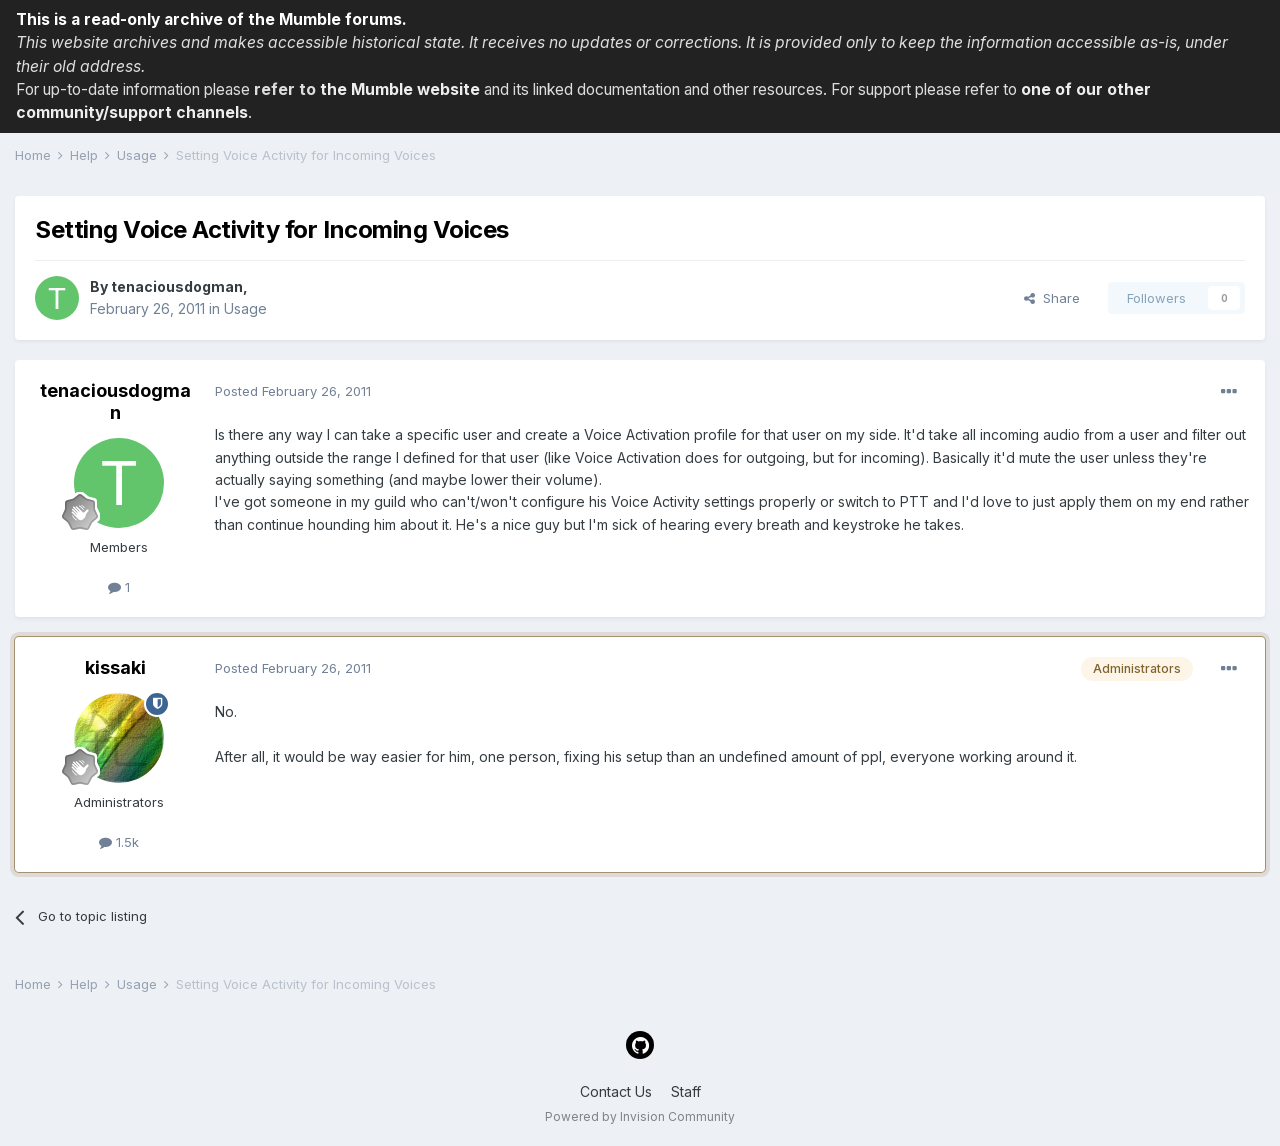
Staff (686, 1091)
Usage (245, 308)
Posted (293, 391)
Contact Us (616, 1091)
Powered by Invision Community (640, 1116)
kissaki (115, 667)
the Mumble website (400, 89)
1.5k (119, 842)
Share (1052, 298)
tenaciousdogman (177, 286)
